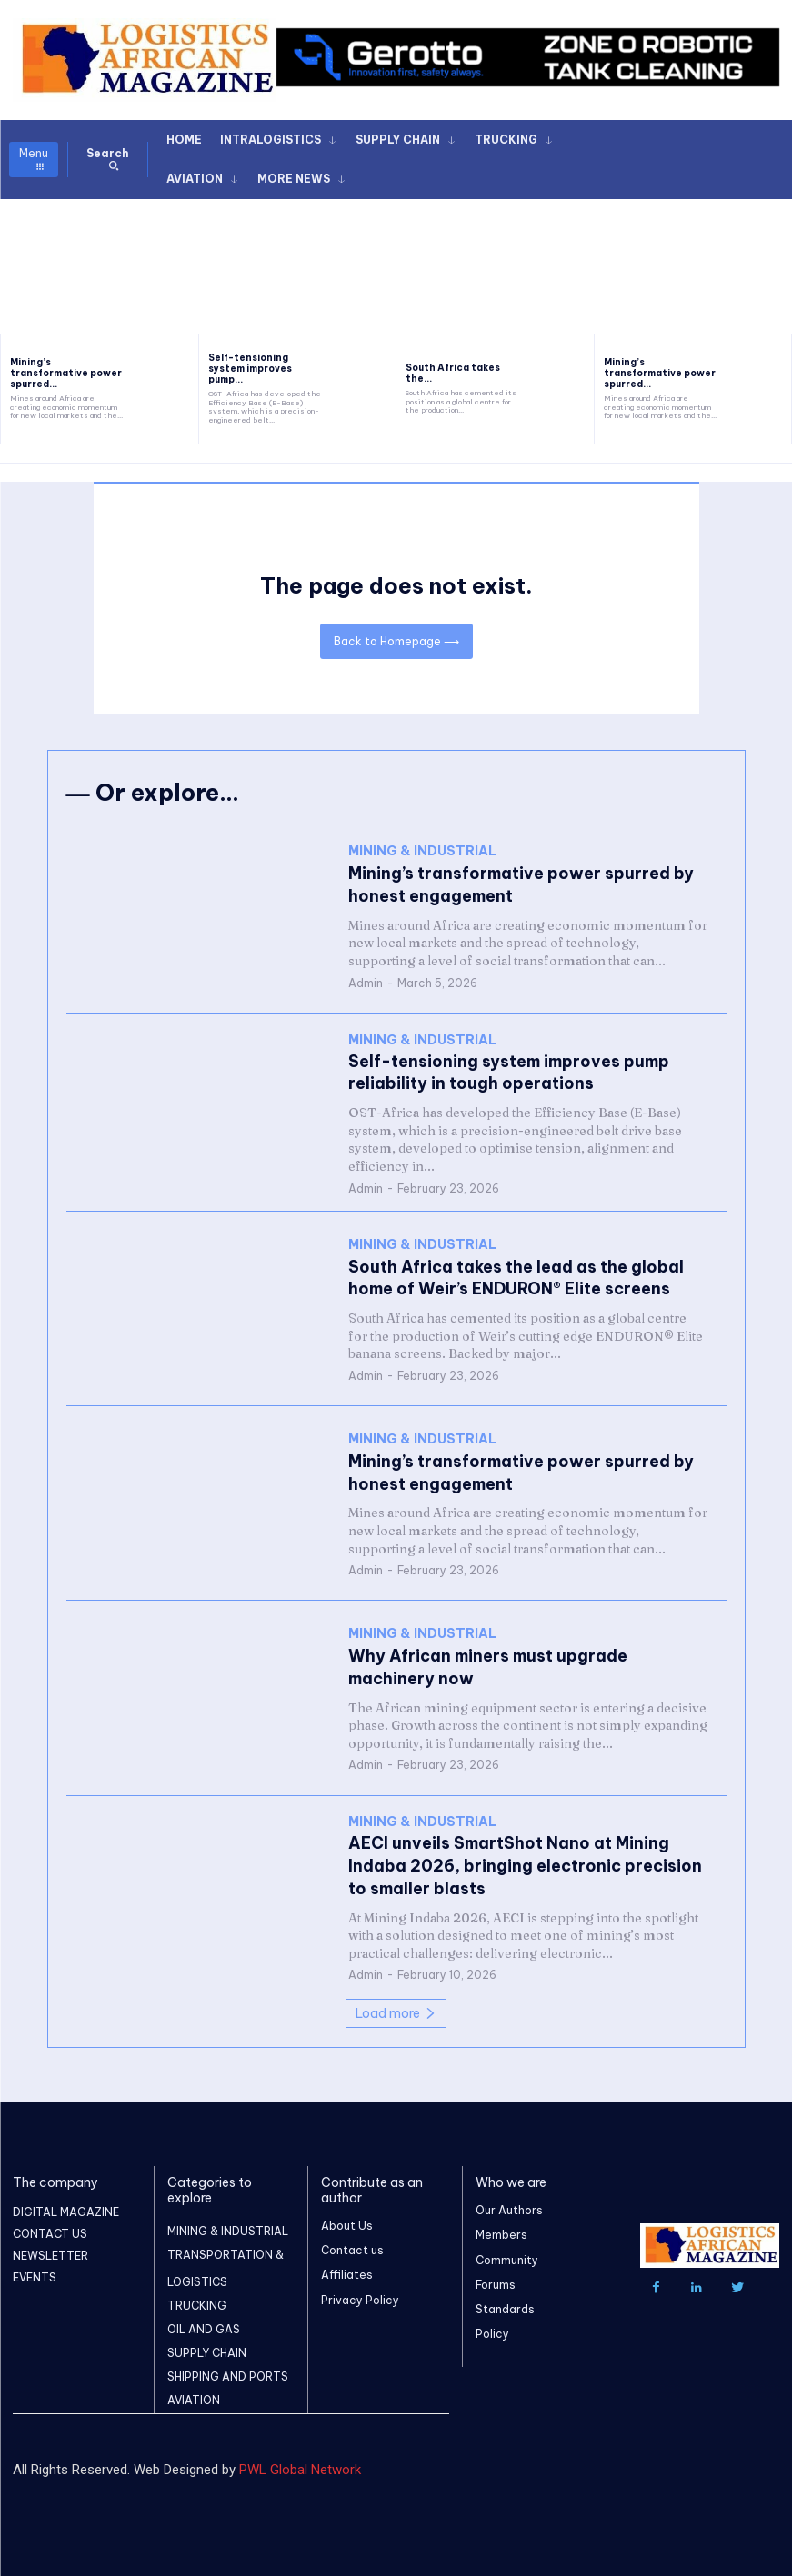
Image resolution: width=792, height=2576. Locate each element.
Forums (496, 2280)
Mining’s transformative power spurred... (66, 373)
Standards (505, 2305)
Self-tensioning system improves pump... (250, 368)
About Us (347, 2222)
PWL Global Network (300, 2466)
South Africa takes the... (453, 373)
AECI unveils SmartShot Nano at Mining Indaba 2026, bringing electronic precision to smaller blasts (523, 1862)
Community (507, 2255)
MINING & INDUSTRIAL (422, 856)
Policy (492, 2330)
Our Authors (509, 2206)
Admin (365, 982)
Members (501, 2231)
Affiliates (347, 2271)
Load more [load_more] (396, 2009)
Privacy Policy (360, 2295)
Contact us (352, 2246)
